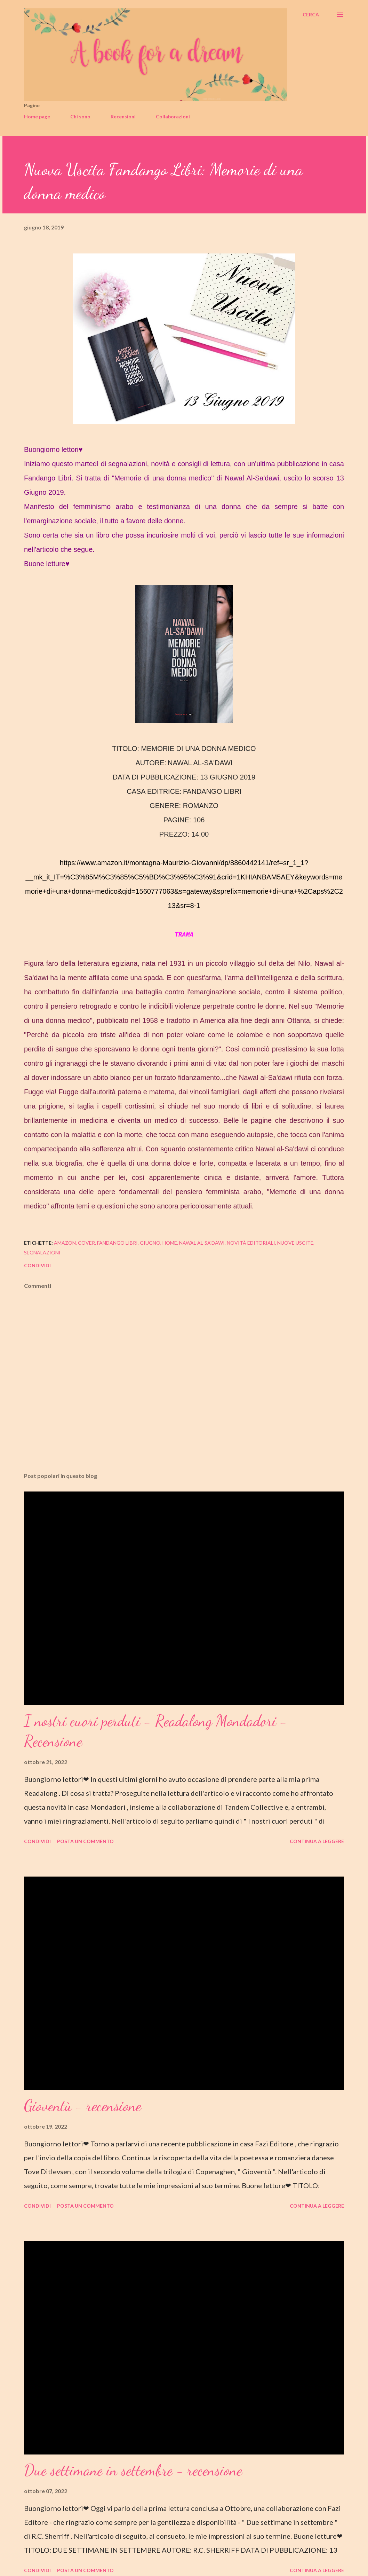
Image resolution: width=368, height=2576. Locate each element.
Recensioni (123, 116)
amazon (65, 1243)
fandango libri (117, 1243)
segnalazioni (42, 1252)
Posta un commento (85, 1841)
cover (86, 1243)
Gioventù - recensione (82, 2106)
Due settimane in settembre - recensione (133, 2470)
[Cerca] (311, 14)
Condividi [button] (37, 1265)
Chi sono (80, 116)
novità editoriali (251, 1243)
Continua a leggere (317, 1841)
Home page (37, 116)
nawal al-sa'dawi (202, 1243)
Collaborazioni (173, 116)
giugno (150, 1243)
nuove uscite (295, 1243)
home (169, 1243)
